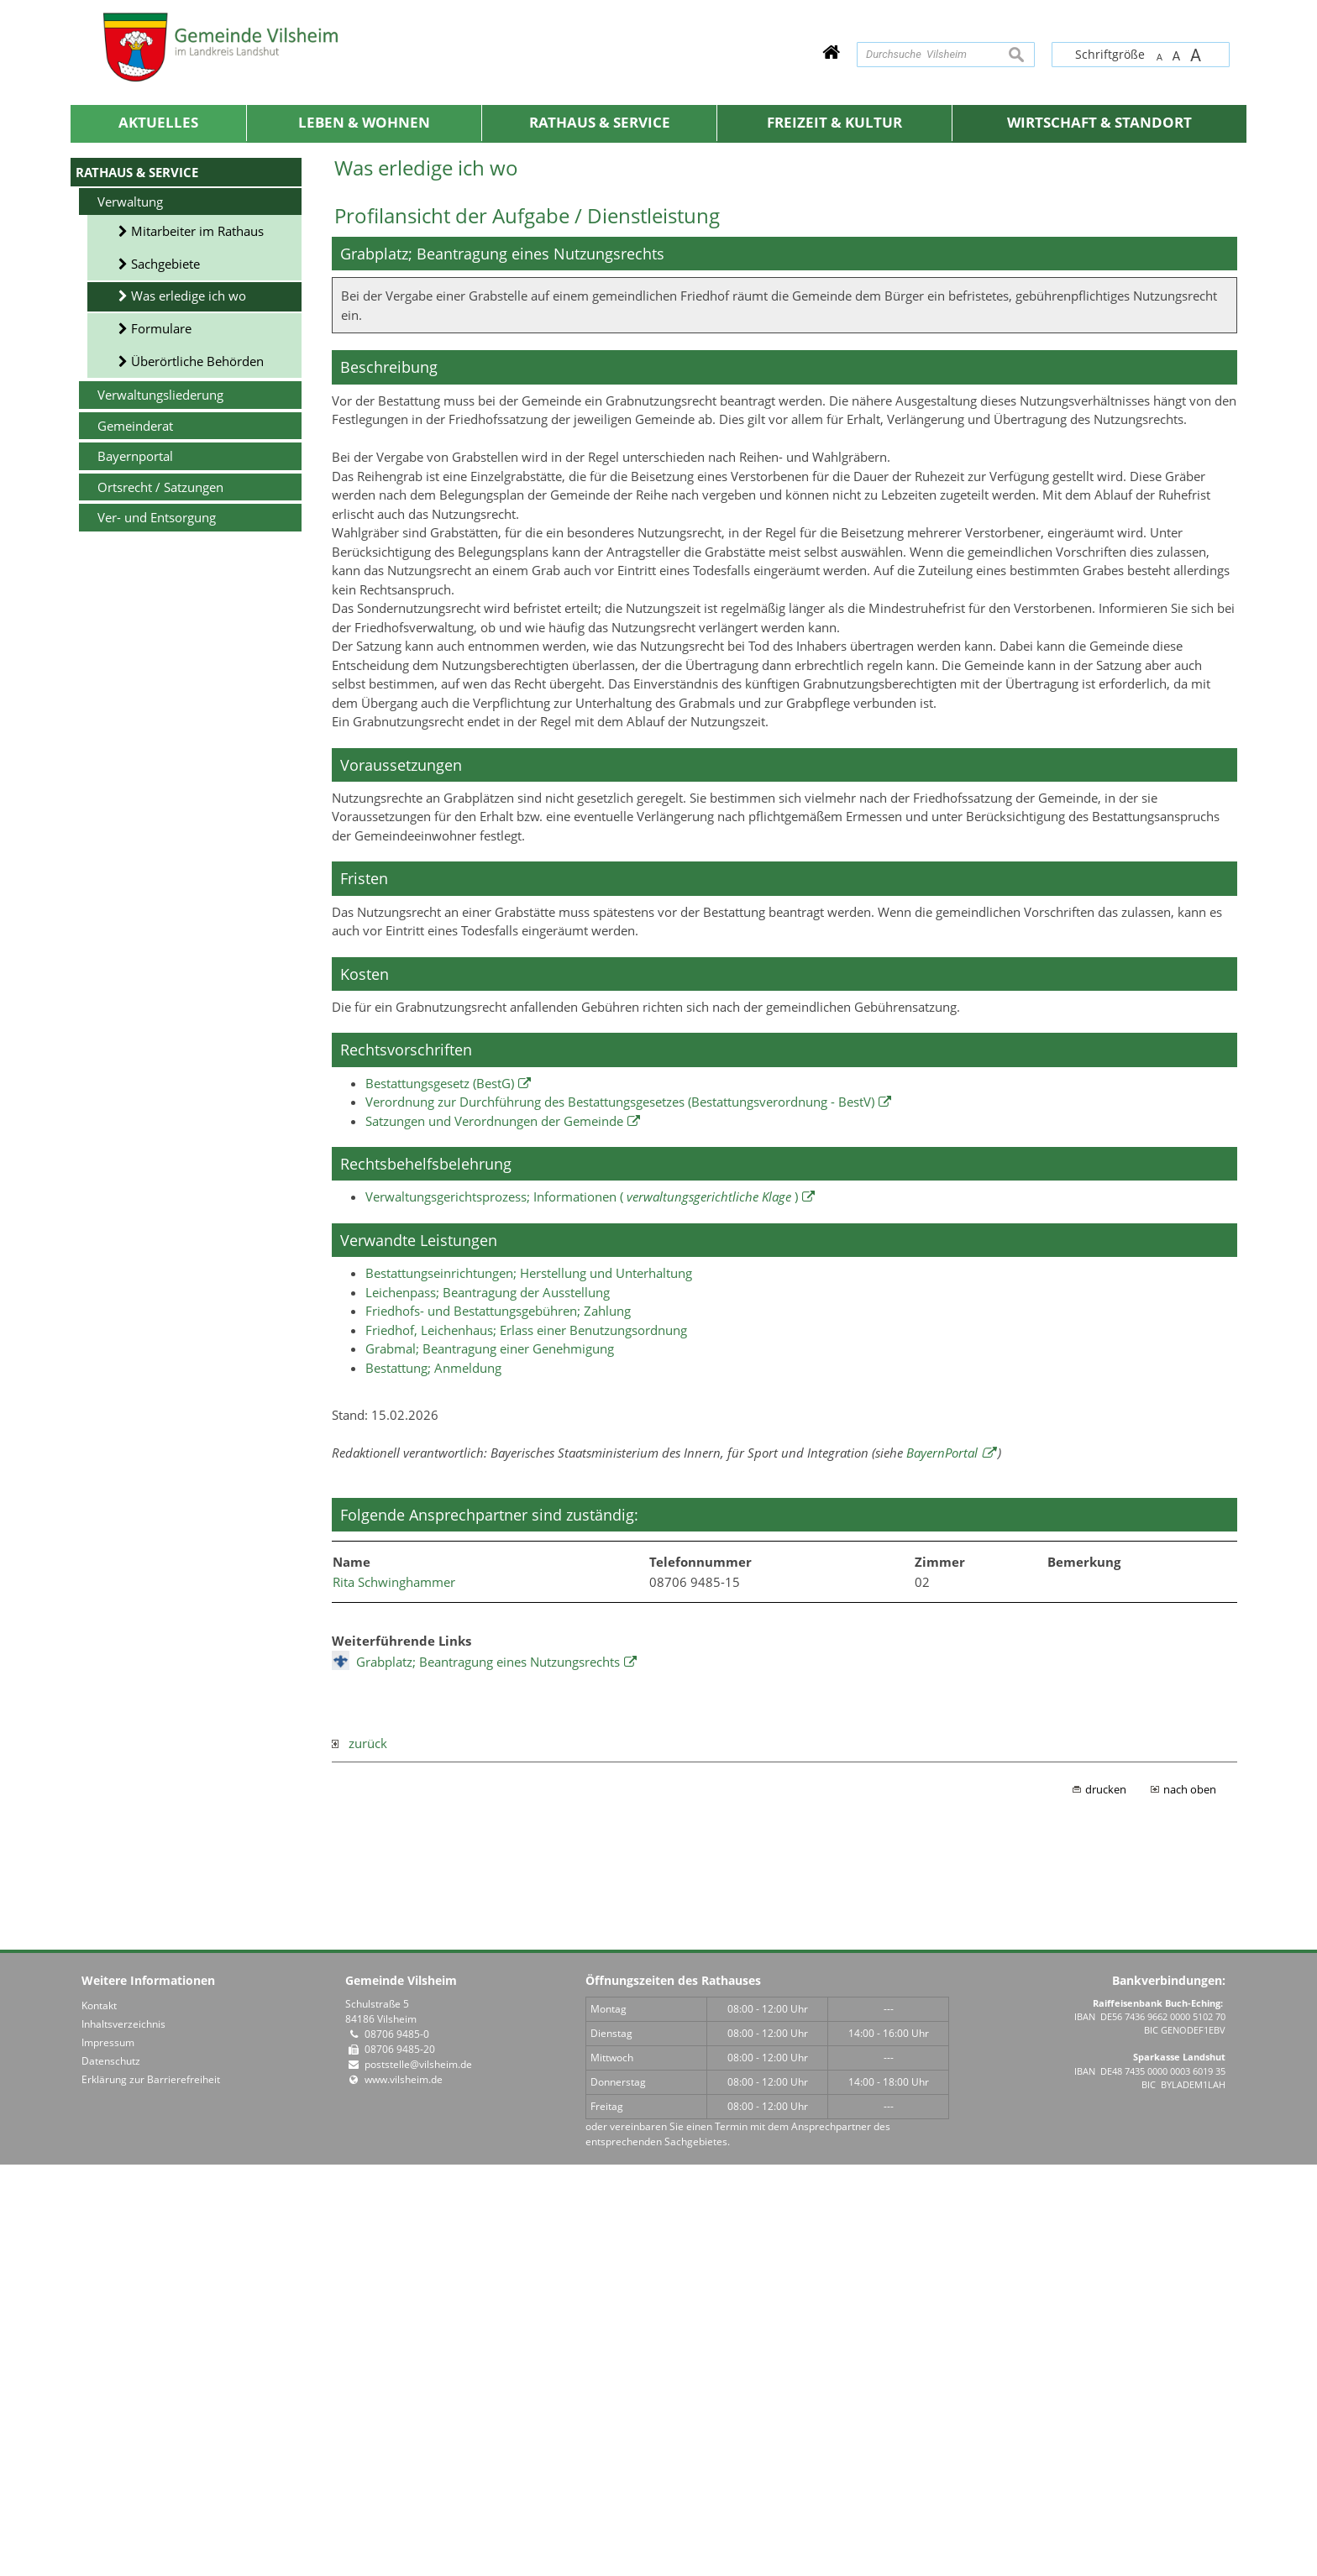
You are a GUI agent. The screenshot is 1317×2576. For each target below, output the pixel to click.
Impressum (107, 2454)
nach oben (1189, 2201)
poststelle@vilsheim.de (418, 2476)
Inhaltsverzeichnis (123, 2435)
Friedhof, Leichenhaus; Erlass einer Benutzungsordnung (526, 1741)
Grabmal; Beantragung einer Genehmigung (489, 1759)
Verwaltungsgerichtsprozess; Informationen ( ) (581, 1608)
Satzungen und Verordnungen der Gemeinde (494, 1532)
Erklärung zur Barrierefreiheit (150, 2491)
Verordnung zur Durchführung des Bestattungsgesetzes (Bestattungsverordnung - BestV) (619, 1513)
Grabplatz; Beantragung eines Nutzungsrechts (488, 2073)
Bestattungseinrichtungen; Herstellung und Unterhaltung (528, 1684)
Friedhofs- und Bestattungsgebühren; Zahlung (498, 1722)
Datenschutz (110, 2472)
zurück (359, 2154)
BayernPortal (942, 1864)
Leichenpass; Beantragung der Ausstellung (487, 1703)
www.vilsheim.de (404, 2491)
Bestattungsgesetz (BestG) (439, 1494)
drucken (1105, 2201)
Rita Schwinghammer (394, 1993)
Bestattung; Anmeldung (433, 1779)
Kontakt (99, 2417)
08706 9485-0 (397, 2445)
